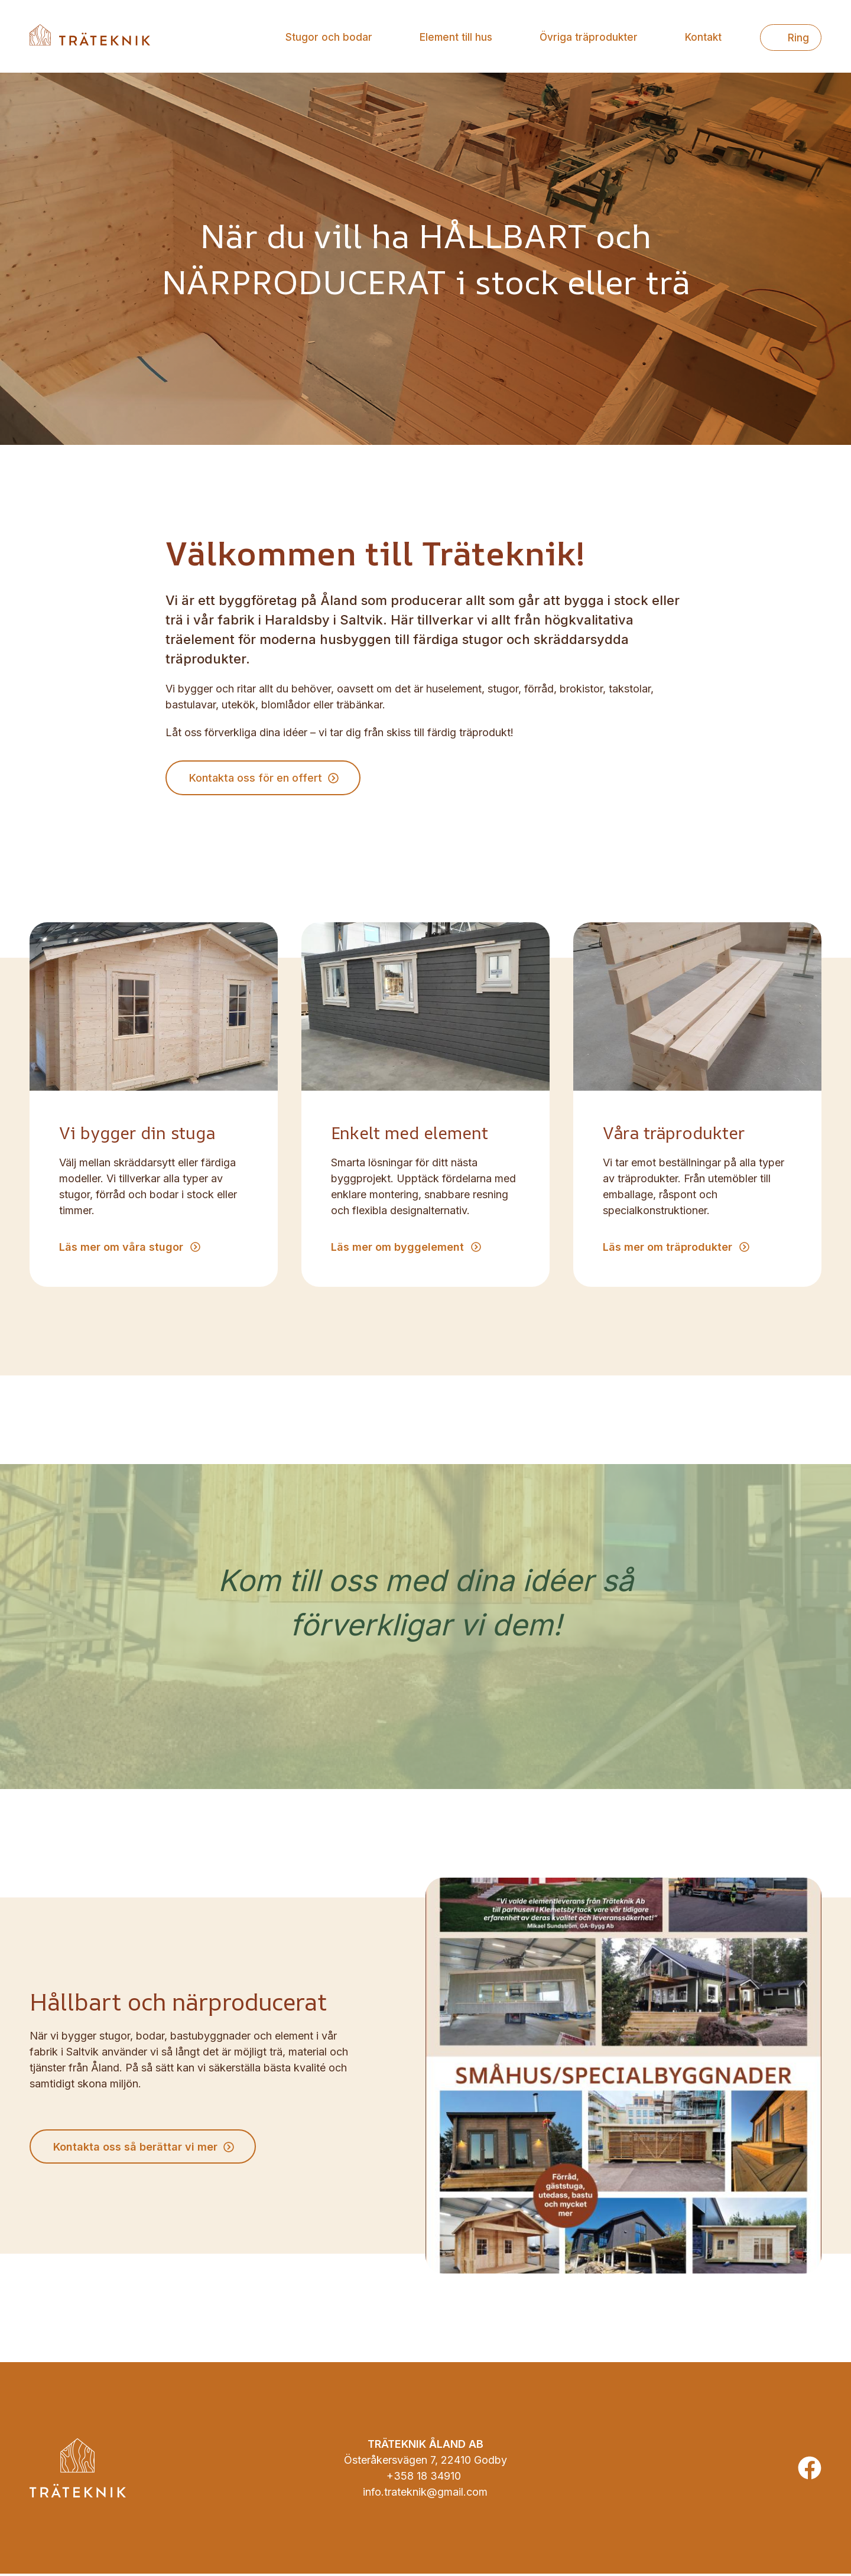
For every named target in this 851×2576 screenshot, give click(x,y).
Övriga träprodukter (589, 37)
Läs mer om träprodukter (667, 1249)
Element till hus (456, 37)
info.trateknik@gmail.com (425, 2493)
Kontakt (703, 37)
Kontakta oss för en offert (256, 779)
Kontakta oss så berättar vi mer (136, 2148)
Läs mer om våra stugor (121, 1249)
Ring (798, 38)
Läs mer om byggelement (397, 1249)
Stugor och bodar (328, 37)
